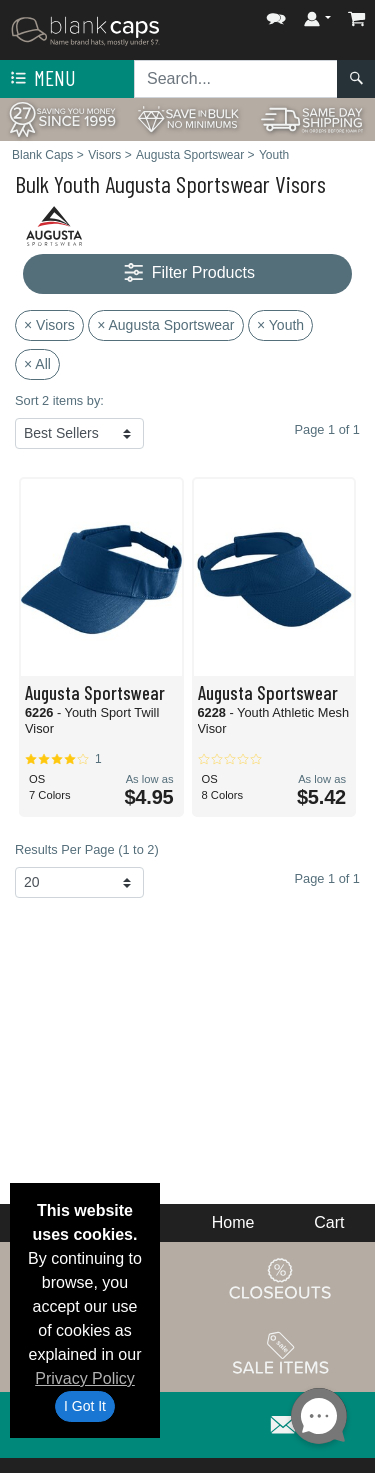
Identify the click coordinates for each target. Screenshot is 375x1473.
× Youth (280, 325)
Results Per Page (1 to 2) (87, 849)
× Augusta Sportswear (165, 325)
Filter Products (187, 273)
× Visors (49, 325)
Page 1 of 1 (327, 878)
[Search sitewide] (236, 79)
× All (37, 364)
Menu (41, 79)
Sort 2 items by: (59, 400)
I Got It (85, 1406)
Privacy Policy (85, 1378)
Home (233, 1222)
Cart (329, 1222)
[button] (276, 14)
